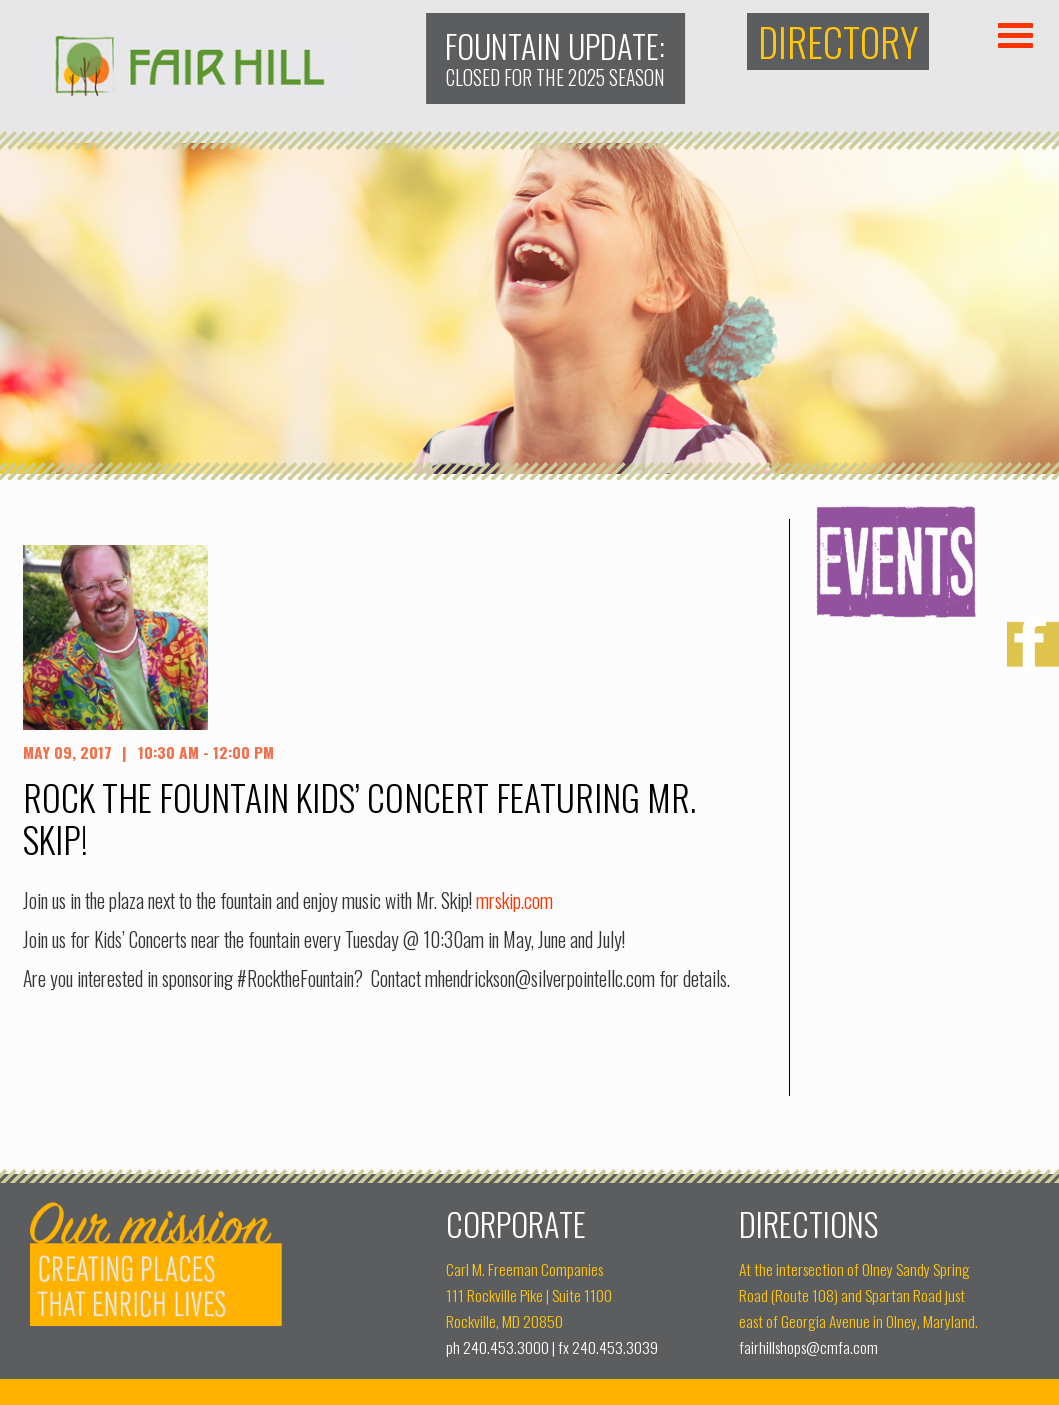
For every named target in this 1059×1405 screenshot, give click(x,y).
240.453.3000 (506, 1347)
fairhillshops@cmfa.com (808, 1347)
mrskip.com (514, 900)
